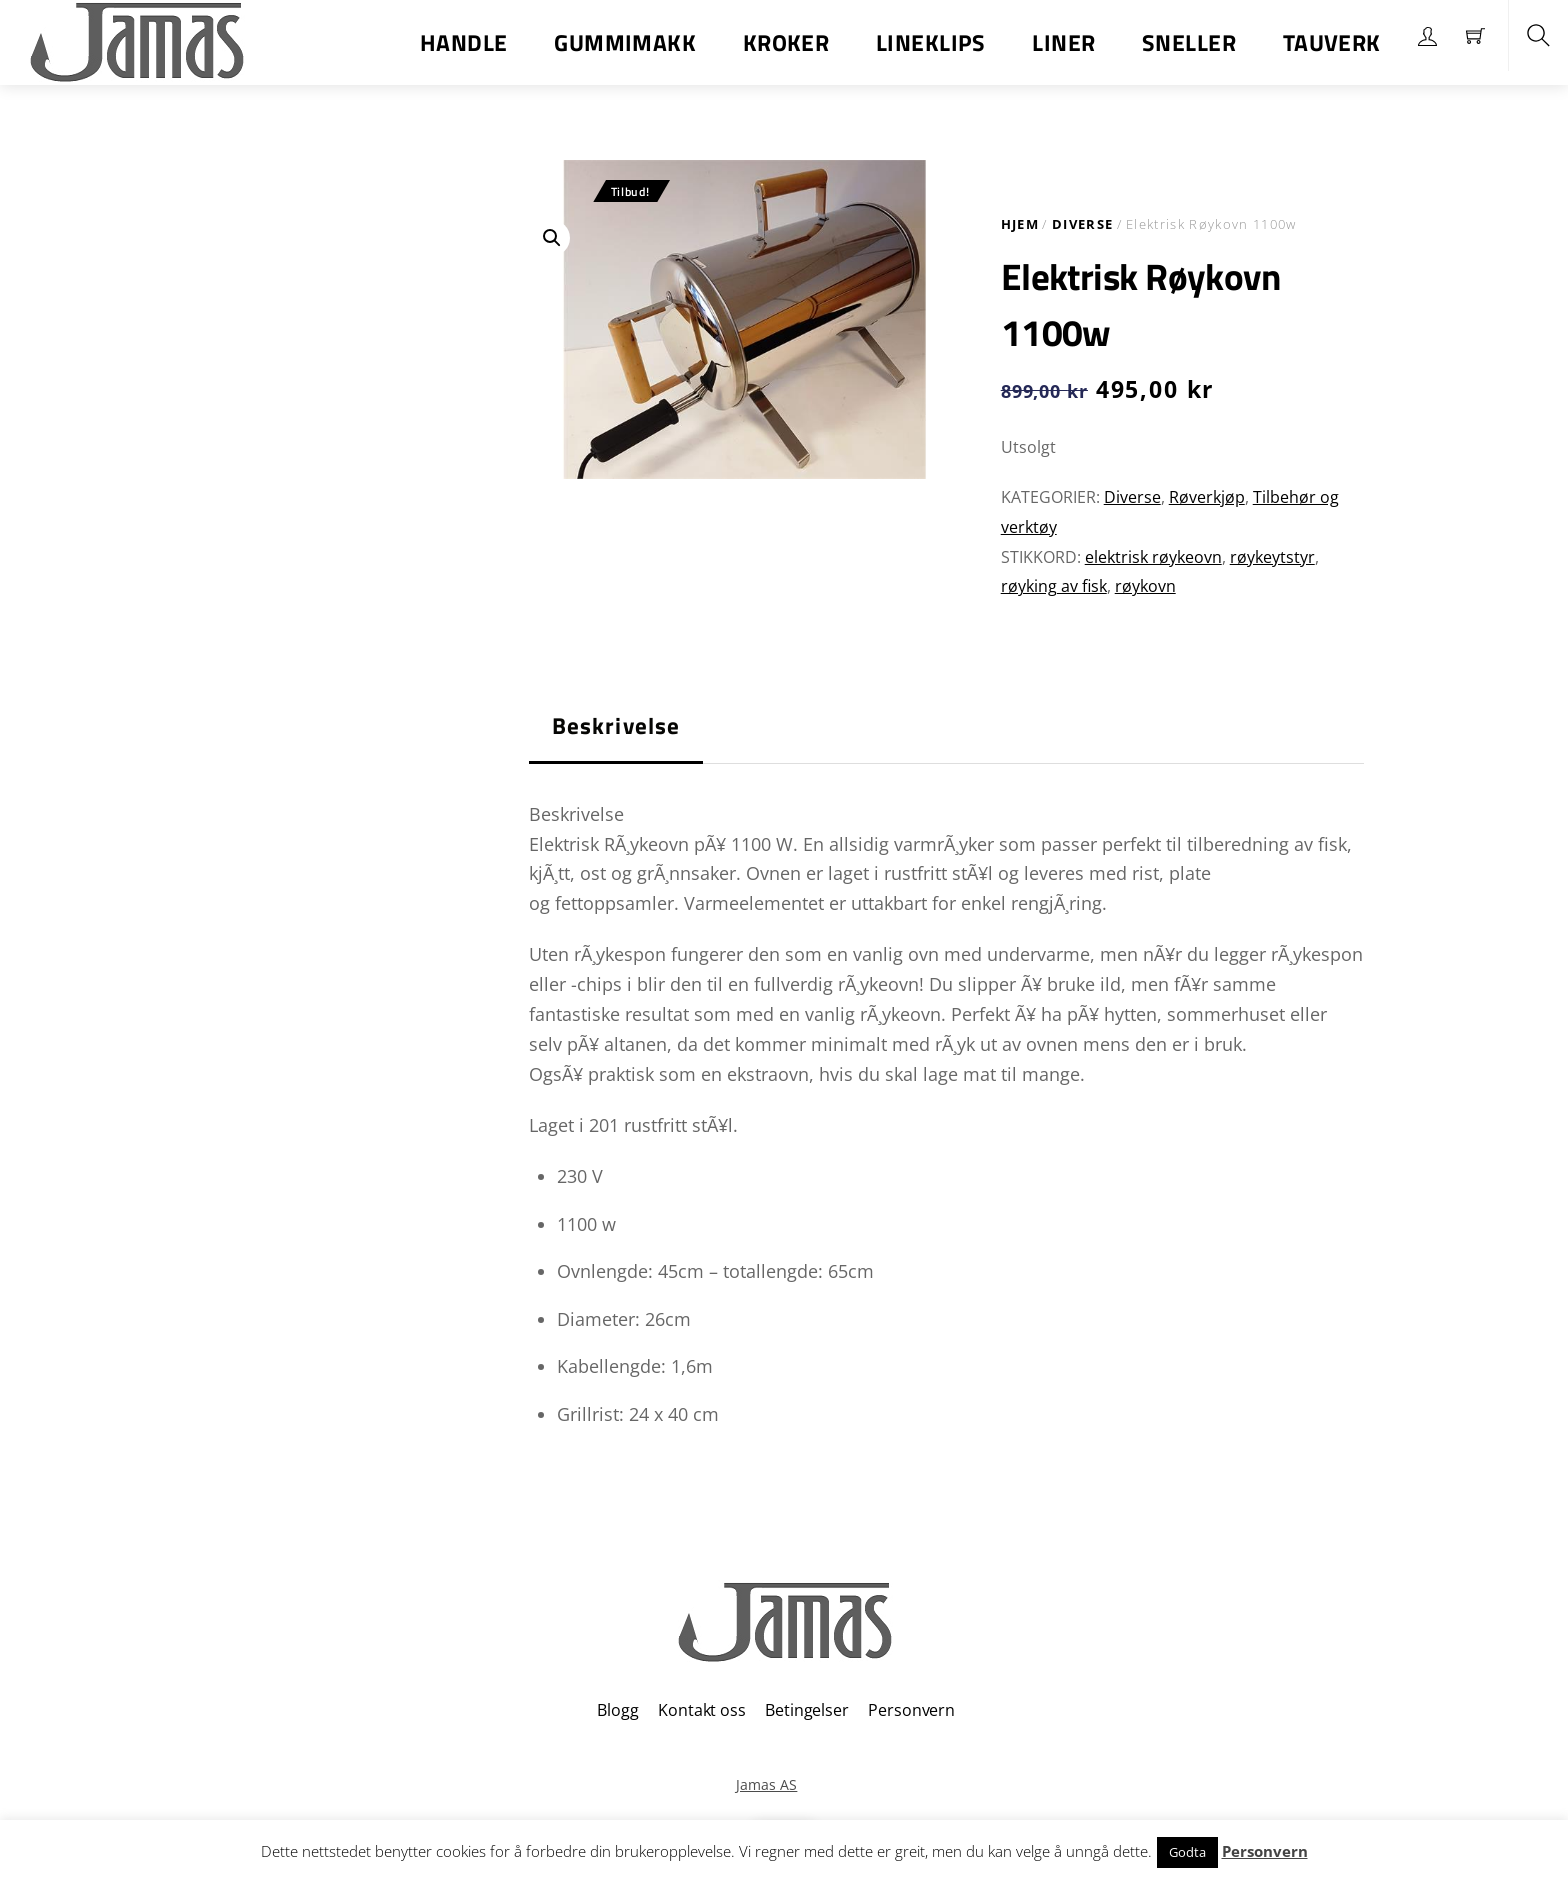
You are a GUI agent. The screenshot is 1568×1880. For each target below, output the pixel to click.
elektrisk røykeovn (1153, 557)
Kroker (786, 42)
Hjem (1020, 224)
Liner (1063, 42)
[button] (552, 238)
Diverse (1082, 224)
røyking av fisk (1054, 586)
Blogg (617, 1710)
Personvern (911, 1710)
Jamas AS (766, 1784)
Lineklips (931, 42)
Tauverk (1332, 42)
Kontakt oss (701, 1710)
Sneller (1189, 42)
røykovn (1145, 586)
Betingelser (806, 1710)
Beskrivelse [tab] (616, 725)
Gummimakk (625, 42)
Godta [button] (1187, 1852)
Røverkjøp (1207, 497)
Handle (464, 42)
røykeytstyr (1272, 557)
